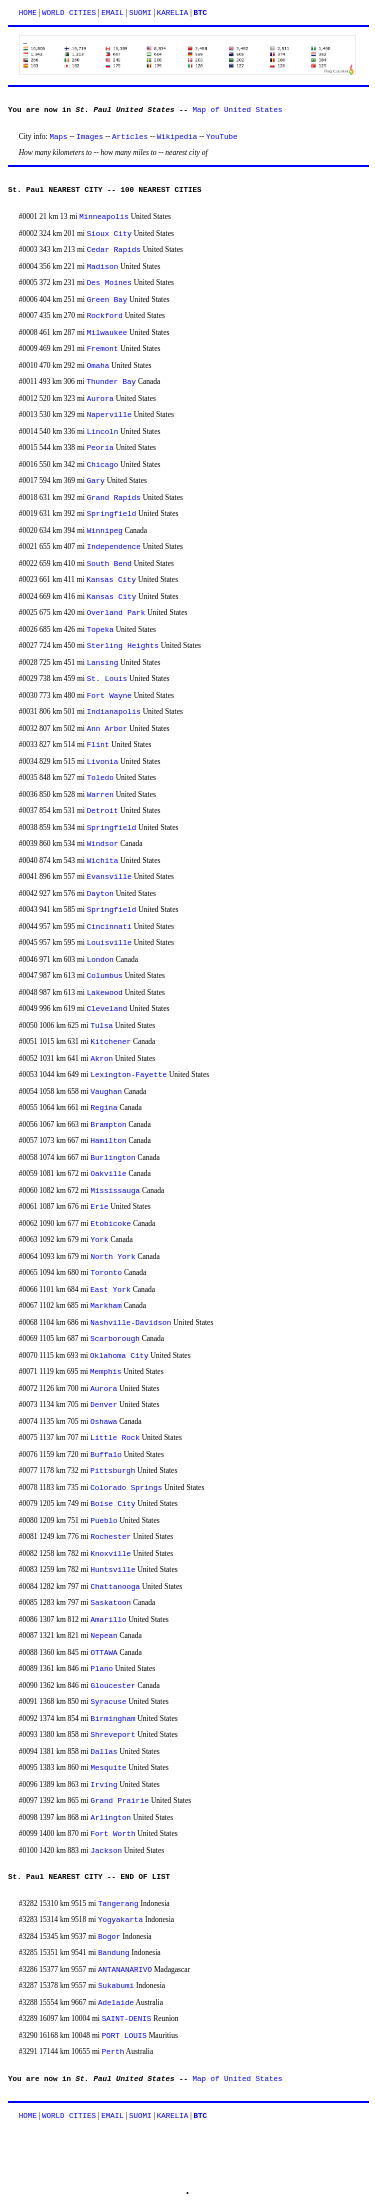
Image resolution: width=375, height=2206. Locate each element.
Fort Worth (113, 1834)
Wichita (103, 861)
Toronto (107, 1273)
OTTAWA (104, 1653)
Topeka (100, 630)
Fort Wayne (109, 696)
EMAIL (112, 13)
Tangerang (118, 1904)
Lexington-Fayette (129, 1075)
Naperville (109, 415)
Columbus (105, 976)
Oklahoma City (119, 1356)
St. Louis (107, 679)
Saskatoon (111, 1603)
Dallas (104, 1752)
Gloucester (113, 1686)
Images (89, 137)
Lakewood (105, 993)
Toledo (100, 778)
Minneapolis (104, 217)
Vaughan (107, 1092)
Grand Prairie (120, 1801)
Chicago (103, 465)
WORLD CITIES (69, 13)
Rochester (111, 1537)
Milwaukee (107, 333)
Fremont (103, 349)
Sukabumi (116, 1986)
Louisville (109, 943)
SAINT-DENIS (127, 2019)
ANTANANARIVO (125, 1970)
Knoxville (111, 1554)
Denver (103, 1405)
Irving (104, 1785)
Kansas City (112, 580)
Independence (114, 547)
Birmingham (113, 1719)
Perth (113, 2052)
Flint (98, 745)
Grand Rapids (114, 498)
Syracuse (109, 1702)
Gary (96, 481)
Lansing (103, 663)
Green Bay (107, 300)
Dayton (100, 894)
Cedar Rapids (114, 250)
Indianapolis (114, 712)
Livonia (103, 762)
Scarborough (115, 1339)
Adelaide (116, 2003)
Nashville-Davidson (130, 1323)
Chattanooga (116, 1587)
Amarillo (109, 1620)
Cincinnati (109, 927)
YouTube (222, 137)
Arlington (111, 1818)
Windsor (103, 844)
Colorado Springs (126, 1488)
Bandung (114, 1953)
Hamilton (109, 1141)
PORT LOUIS (124, 2036)
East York (110, 1290)
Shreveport (113, 1735)
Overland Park (116, 613)
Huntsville (113, 1570)
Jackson (107, 1851)
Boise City (113, 1504)
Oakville (109, 1174)
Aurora (100, 399)
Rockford (105, 316)
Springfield (112, 514)
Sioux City (109, 234)
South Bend (109, 564)
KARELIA (173, 13)
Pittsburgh (112, 1471)
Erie (100, 1207)
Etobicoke (111, 1224)
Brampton (109, 1125)
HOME (28, 13)
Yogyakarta (120, 1920)
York (100, 1240)
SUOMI (140, 13)
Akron (102, 1059)
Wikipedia (177, 137)
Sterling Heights (123, 646)
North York (113, 1257)
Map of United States (238, 110)
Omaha (98, 366)
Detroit (103, 811)
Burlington (113, 1158)
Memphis (106, 1372)
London (100, 960)
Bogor (109, 1937)
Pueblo (104, 1521)
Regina (104, 1108)
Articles (130, 137)
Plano (102, 1669)
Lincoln (103, 432)
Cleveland (107, 1009)
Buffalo (106, 1455)
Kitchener (111, 1042)
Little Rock (115, 1438)
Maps (59, 137)
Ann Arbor (107, 729)
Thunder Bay (112, 382)
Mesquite (109, 1768)
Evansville (109, 877)
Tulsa (102, 1026)
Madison (103, 267)
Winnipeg (105, 531)
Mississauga (116, 1191)
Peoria (100, 448)
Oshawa (103, 1422)
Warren (100, 795)
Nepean (104, 1636)
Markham (106, 1306)
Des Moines (109, 283)
